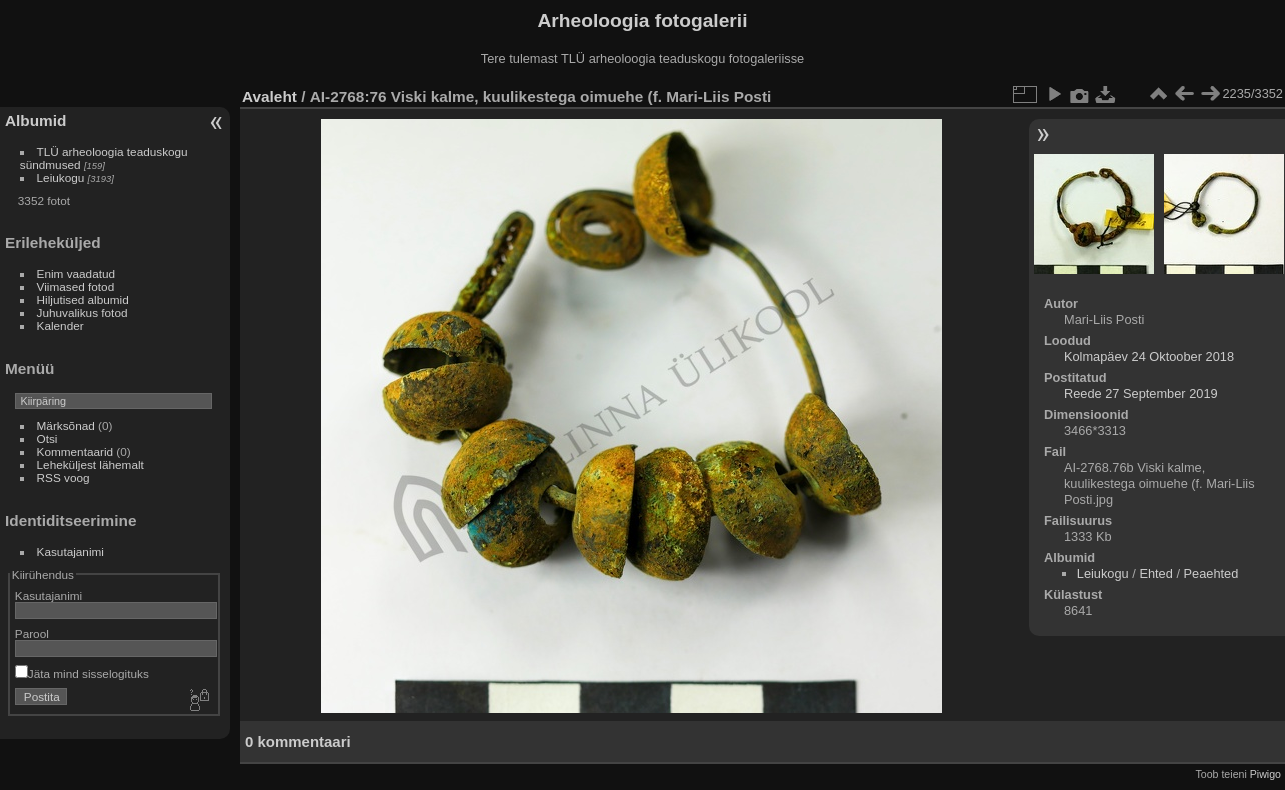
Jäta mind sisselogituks (82, 673)
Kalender (60, 325)
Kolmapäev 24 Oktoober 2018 (1149, 356)
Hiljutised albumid (83, 299)
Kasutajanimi (70, 551)
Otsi (47, 438)
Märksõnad (66, 425)
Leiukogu (61, 177)
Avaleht (269, 96)
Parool (32, 633)
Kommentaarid (75, 451)
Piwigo (1265, 774)
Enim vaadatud (76, 273)
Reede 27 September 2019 (1141, 393)
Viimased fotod (76, 286)
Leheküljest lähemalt (90, 464)
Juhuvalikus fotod (82, 312)
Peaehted (1211, 573)
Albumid (35, 120)
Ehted (1155, 573)
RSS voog (63, 477)
